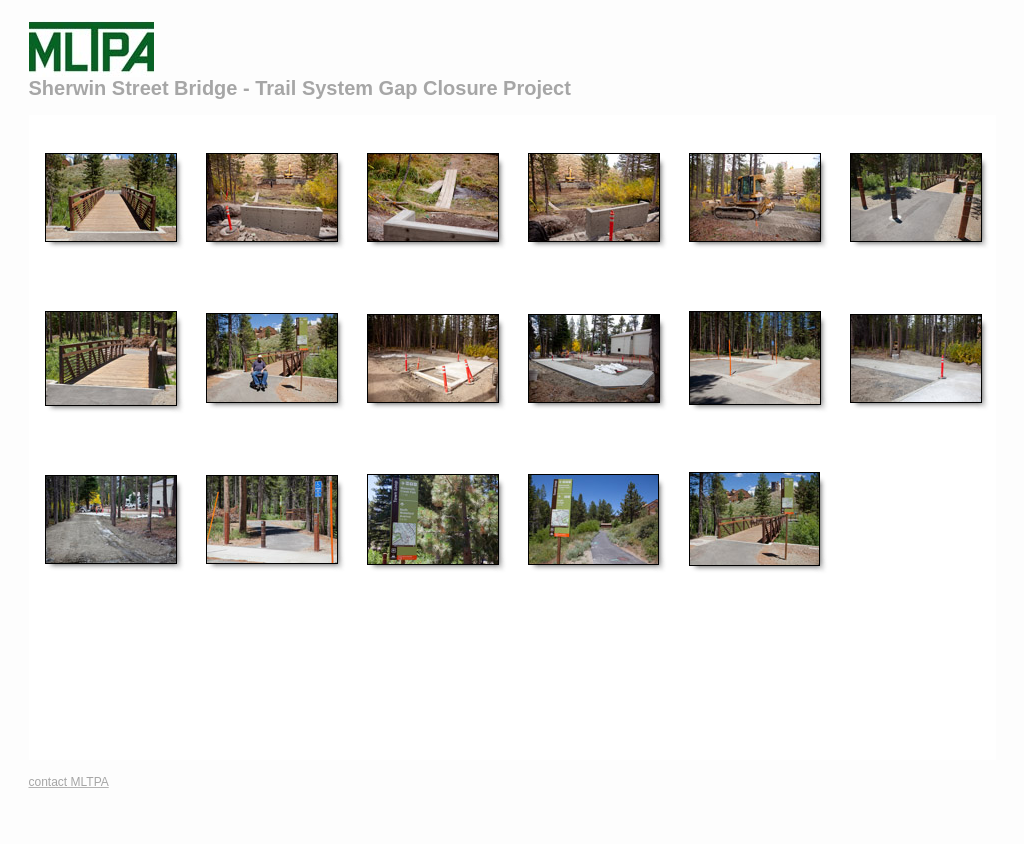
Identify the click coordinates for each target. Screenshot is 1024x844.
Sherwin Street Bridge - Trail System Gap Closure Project (300, 88)
